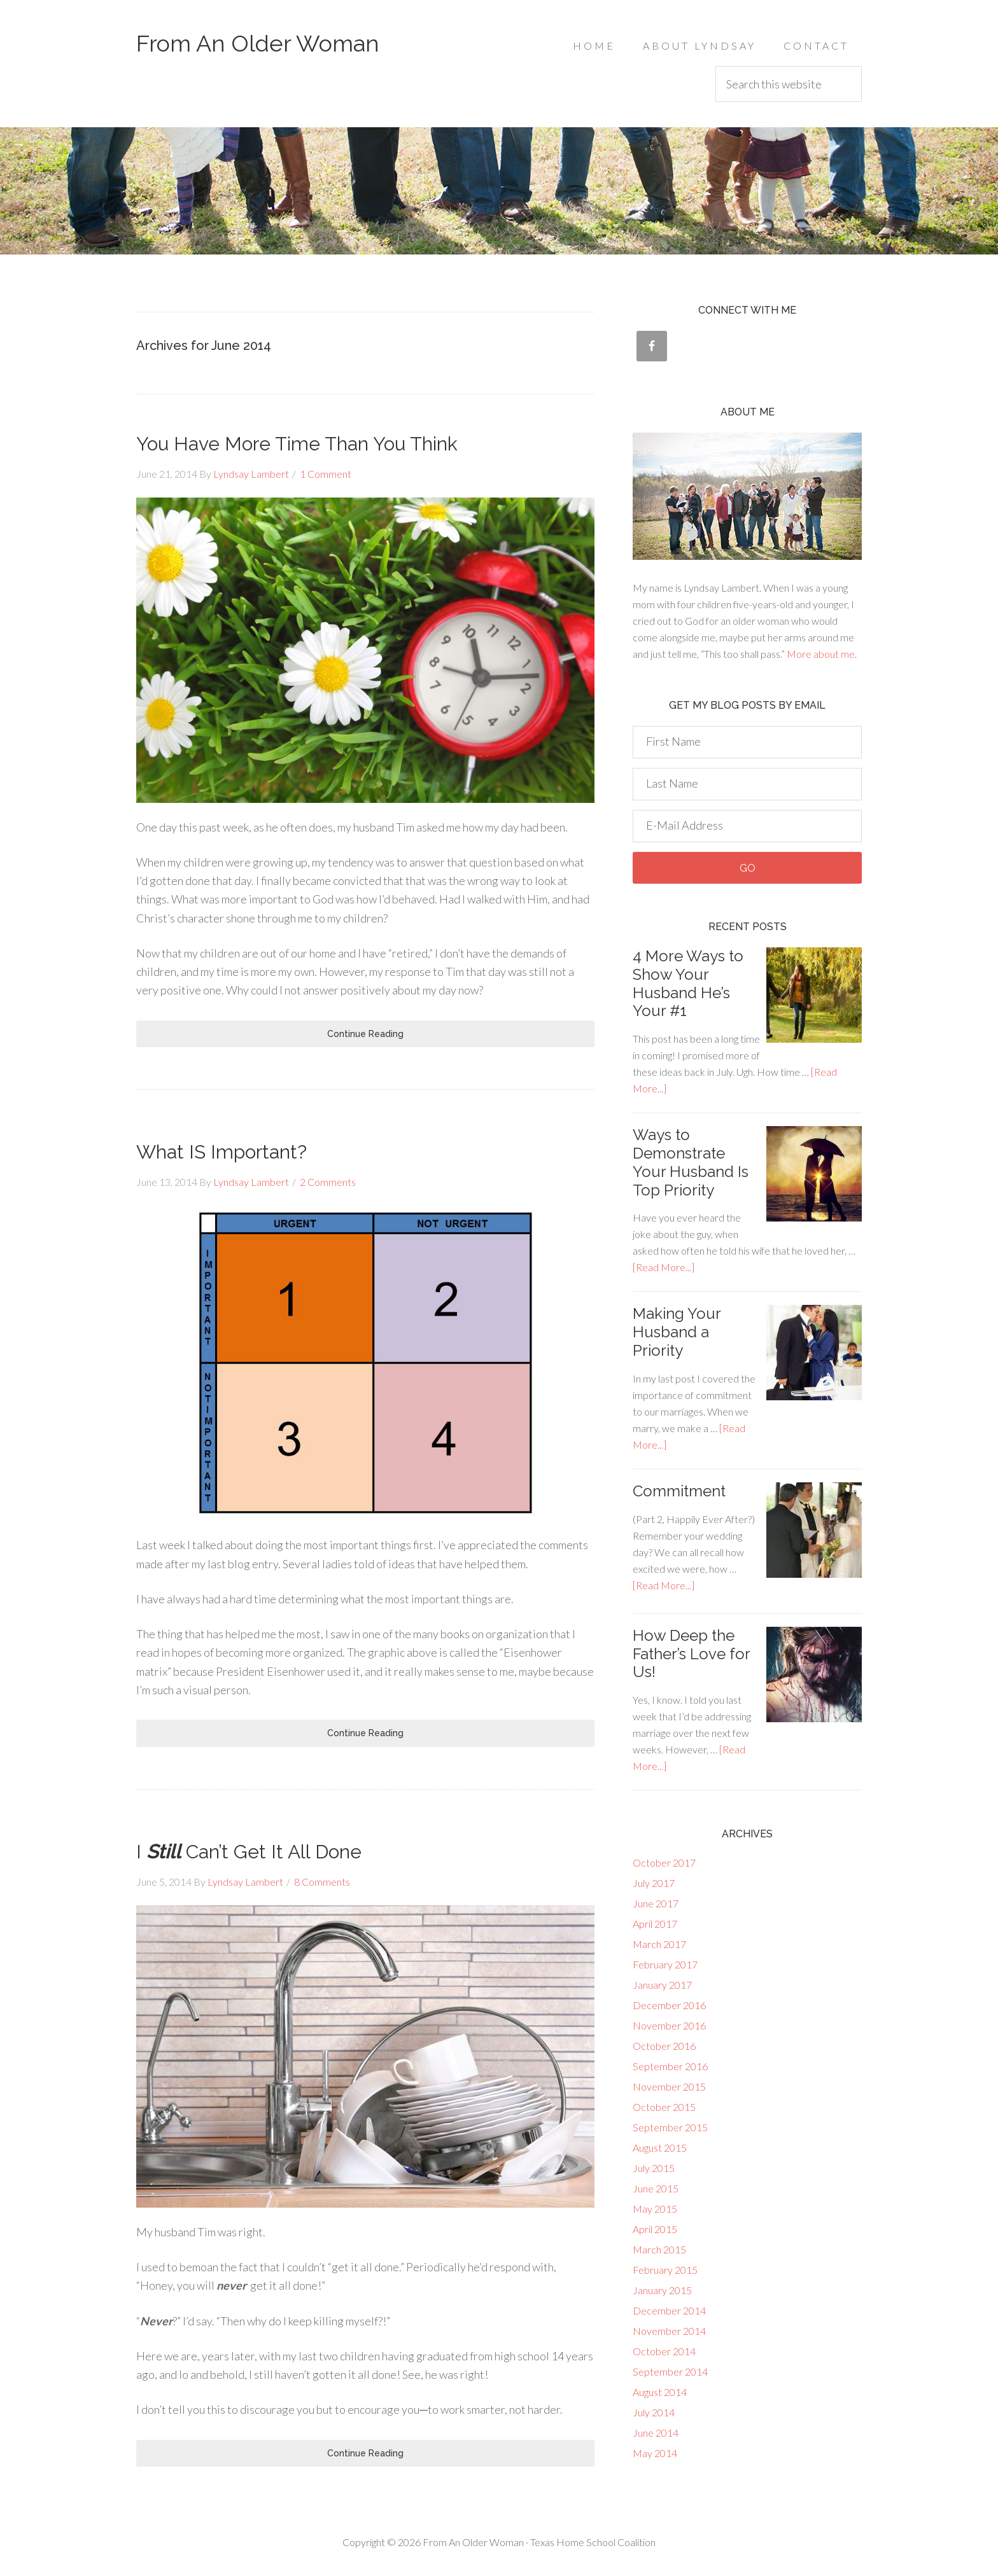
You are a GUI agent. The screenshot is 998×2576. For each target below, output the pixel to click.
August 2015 (660, 2147)
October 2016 (664, 2046)
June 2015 (655, 2188)
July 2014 (654, 2412)
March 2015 (659, 2249)
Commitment (679, 1491)
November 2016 (669, 2025)
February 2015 (665, 2270)
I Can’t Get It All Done (249, 1852)
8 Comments (322, 1882)
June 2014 (655, 2432)
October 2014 (664, 2351)
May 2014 (655, 2453)
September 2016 (670, 2066)
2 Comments (328, 1182)
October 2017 (664, 1862)
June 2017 (655, 1903)
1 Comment (325, 474)
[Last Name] (747, 784)
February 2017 (665, 1964)
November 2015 (669, 2086)
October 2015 (664, 2107)
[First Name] (747, 742)
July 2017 (654, 1883)
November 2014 (669, 2331)
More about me (821, 654)
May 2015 (655, 2209)
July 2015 (654, 2168)
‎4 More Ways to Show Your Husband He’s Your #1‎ (688, 983)
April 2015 (655, 2229)
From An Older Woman (257, 43)
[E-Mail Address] (747, 826)
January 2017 (662, 1985)
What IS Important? (221, 1152)
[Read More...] (663, 1267)
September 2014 (670, 2371)
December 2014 (669, 2310)
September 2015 (670, 2127)
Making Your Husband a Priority (676, 1332)
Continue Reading (365, 1034)
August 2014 (660, 2392)
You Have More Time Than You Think (297, 444)
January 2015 (662, 2290)
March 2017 (659, 1944)
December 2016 (669, 2005)
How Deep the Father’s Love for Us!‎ (691, 1653)
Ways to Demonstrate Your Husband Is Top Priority (691, 1162)
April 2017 (655, 1924)
